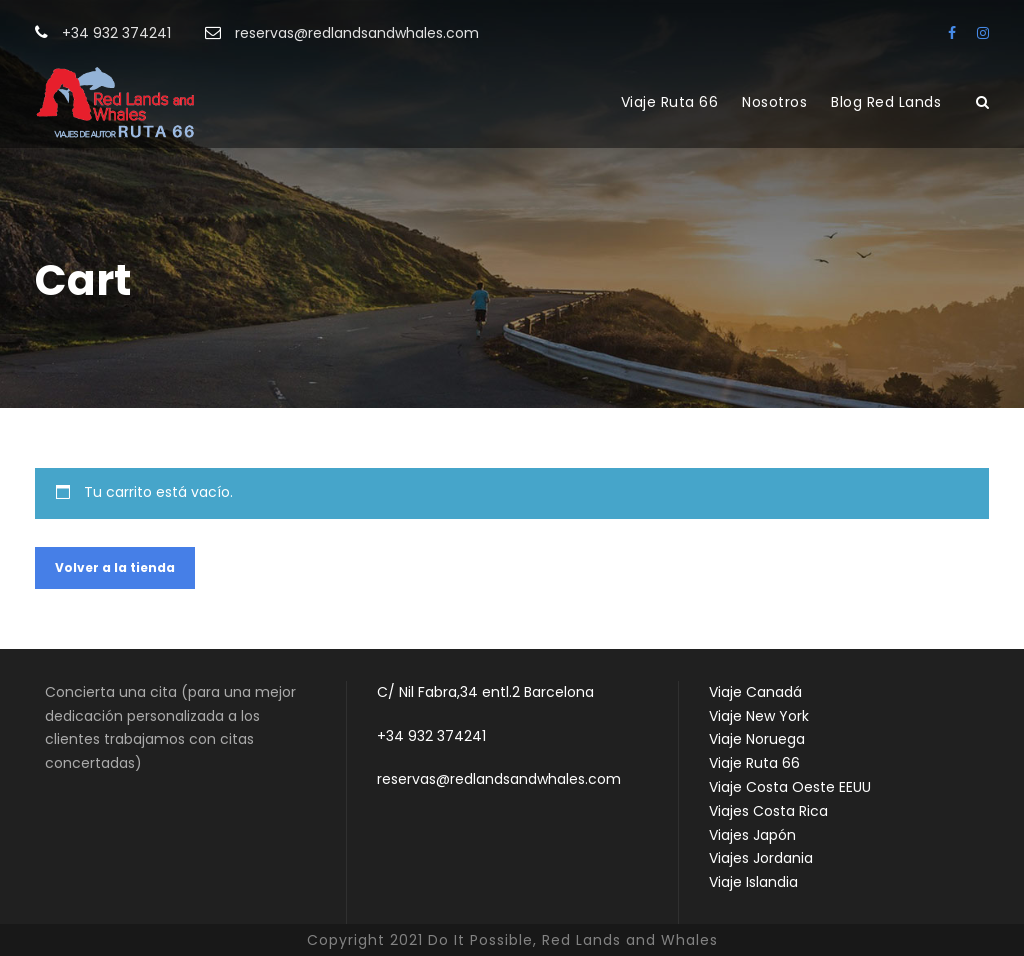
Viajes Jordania (761, 858)
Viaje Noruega (757, 739)
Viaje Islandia (753, 882)
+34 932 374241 (431, 736)
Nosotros (774, 102)
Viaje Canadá (755, 692)
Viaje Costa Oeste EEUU (790, 787)
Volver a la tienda (115, 567)
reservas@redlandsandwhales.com (499, 779)
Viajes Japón (752, 835)
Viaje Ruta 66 (670, 102)
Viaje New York (759, 716)
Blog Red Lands (886, 102)
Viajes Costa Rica (768, 811)
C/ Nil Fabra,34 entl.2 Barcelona (485, 692)
